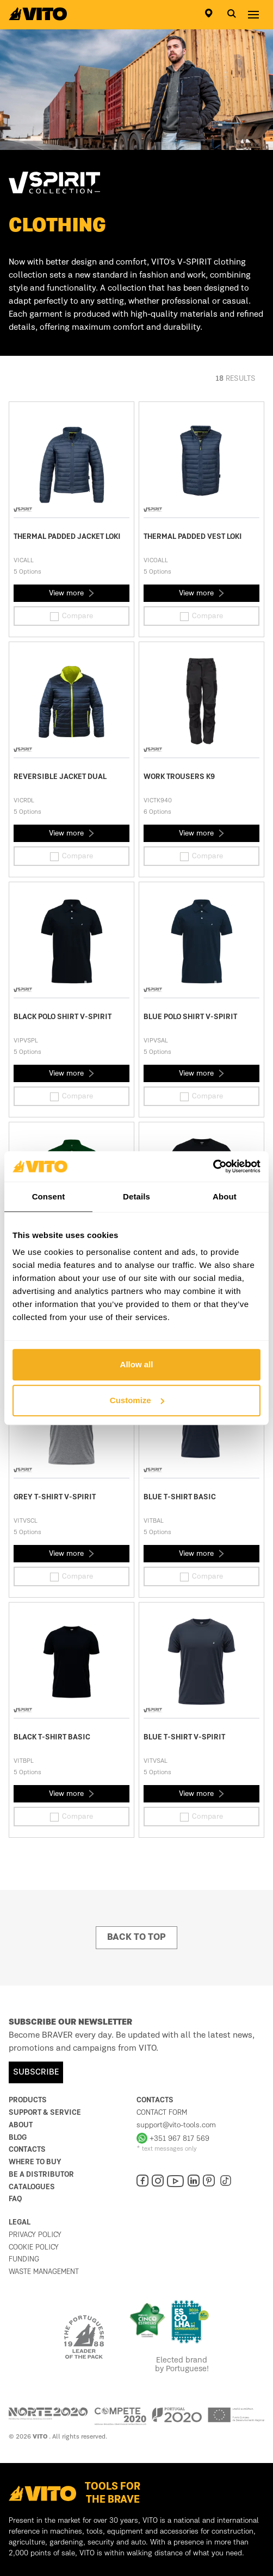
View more (71, 593)
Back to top (136, 1938)
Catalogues (32, 2187)
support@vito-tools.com (176, 2125)
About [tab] (225, 1196)
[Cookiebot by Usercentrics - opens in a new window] (212, 1166)
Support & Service (45, 2112)
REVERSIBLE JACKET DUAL (60, 777)
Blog (18, 2137)
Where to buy (35, 2162)
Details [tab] (136, 1196)
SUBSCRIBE (36, 2072)
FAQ (15, 2199)
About (21, 2125)
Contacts (27, 2149)
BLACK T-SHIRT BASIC (52, 1737)
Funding (24, 2259)
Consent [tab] (48, 1196)
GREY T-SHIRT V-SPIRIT (55, 1497)
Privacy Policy (35, 2235)
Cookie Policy (34, 2247)
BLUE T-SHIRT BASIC (180, 1497)
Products (28, 2100)
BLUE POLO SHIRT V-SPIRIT (190, 1017)
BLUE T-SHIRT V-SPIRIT (184, 1737)
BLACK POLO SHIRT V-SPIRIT (62, 1017)
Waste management (44, 2272)
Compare (71, 616)
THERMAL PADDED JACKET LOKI (67, 537)
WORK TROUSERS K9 (179, 777)
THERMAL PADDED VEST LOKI (193, 537)
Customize (137, 1400)
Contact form (161, 2112)
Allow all (136, 1364)
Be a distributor (41, 2174)
